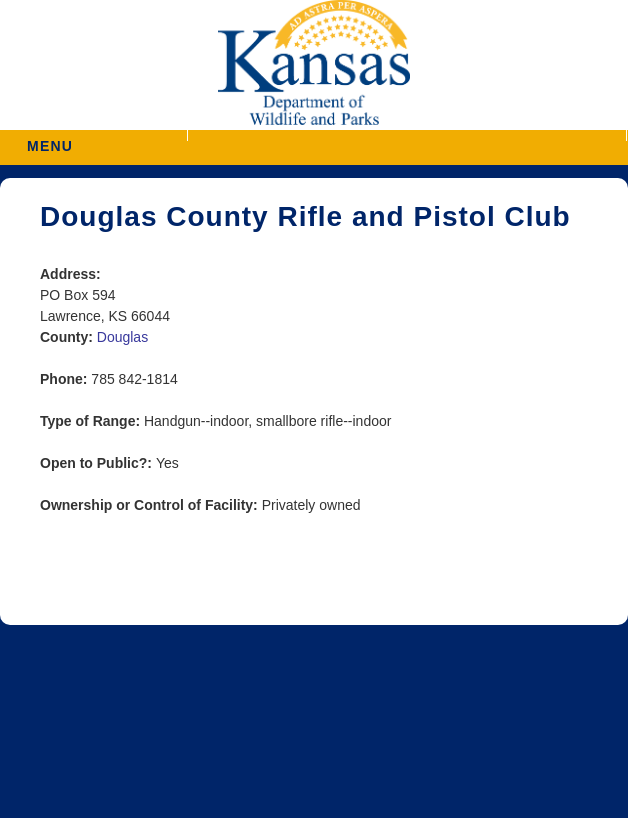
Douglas (122, 337)
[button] (407, 135)
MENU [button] (50, 139)
